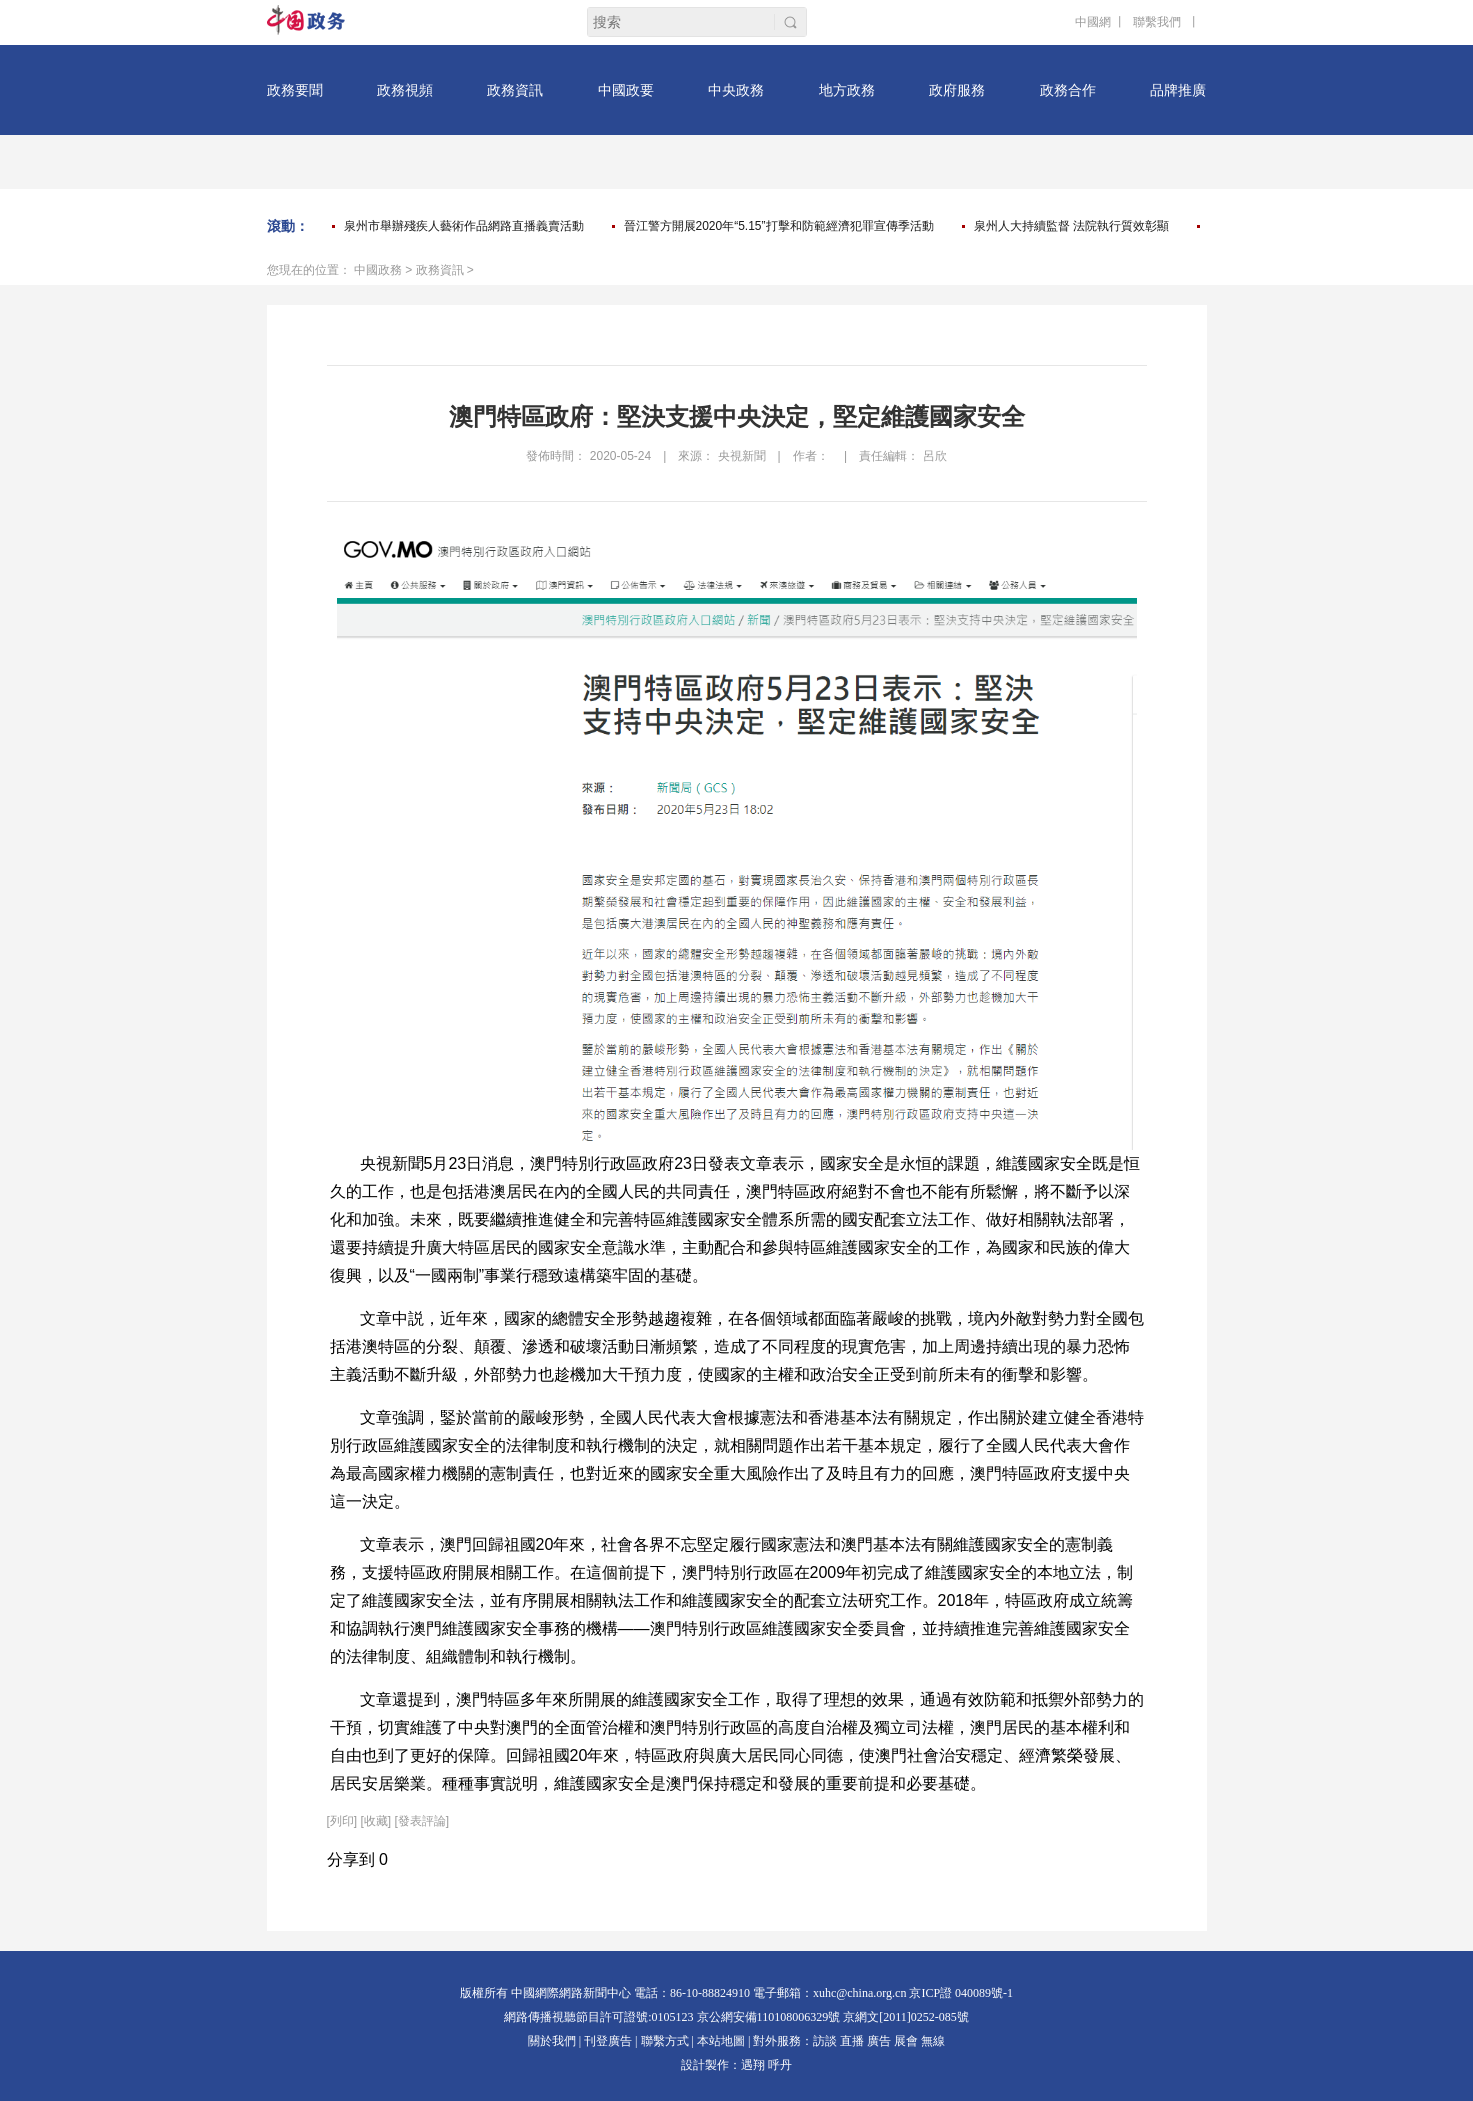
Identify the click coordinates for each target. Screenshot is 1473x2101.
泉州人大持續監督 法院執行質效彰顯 (1071, 226)
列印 (342, 1821)
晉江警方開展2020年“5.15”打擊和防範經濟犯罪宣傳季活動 (779, 226)
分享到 (351, 1859)
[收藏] (376, 1821)
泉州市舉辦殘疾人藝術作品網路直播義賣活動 (464, 226)
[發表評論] (422, 1821)
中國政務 (378, 270)
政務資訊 (440, 270)
